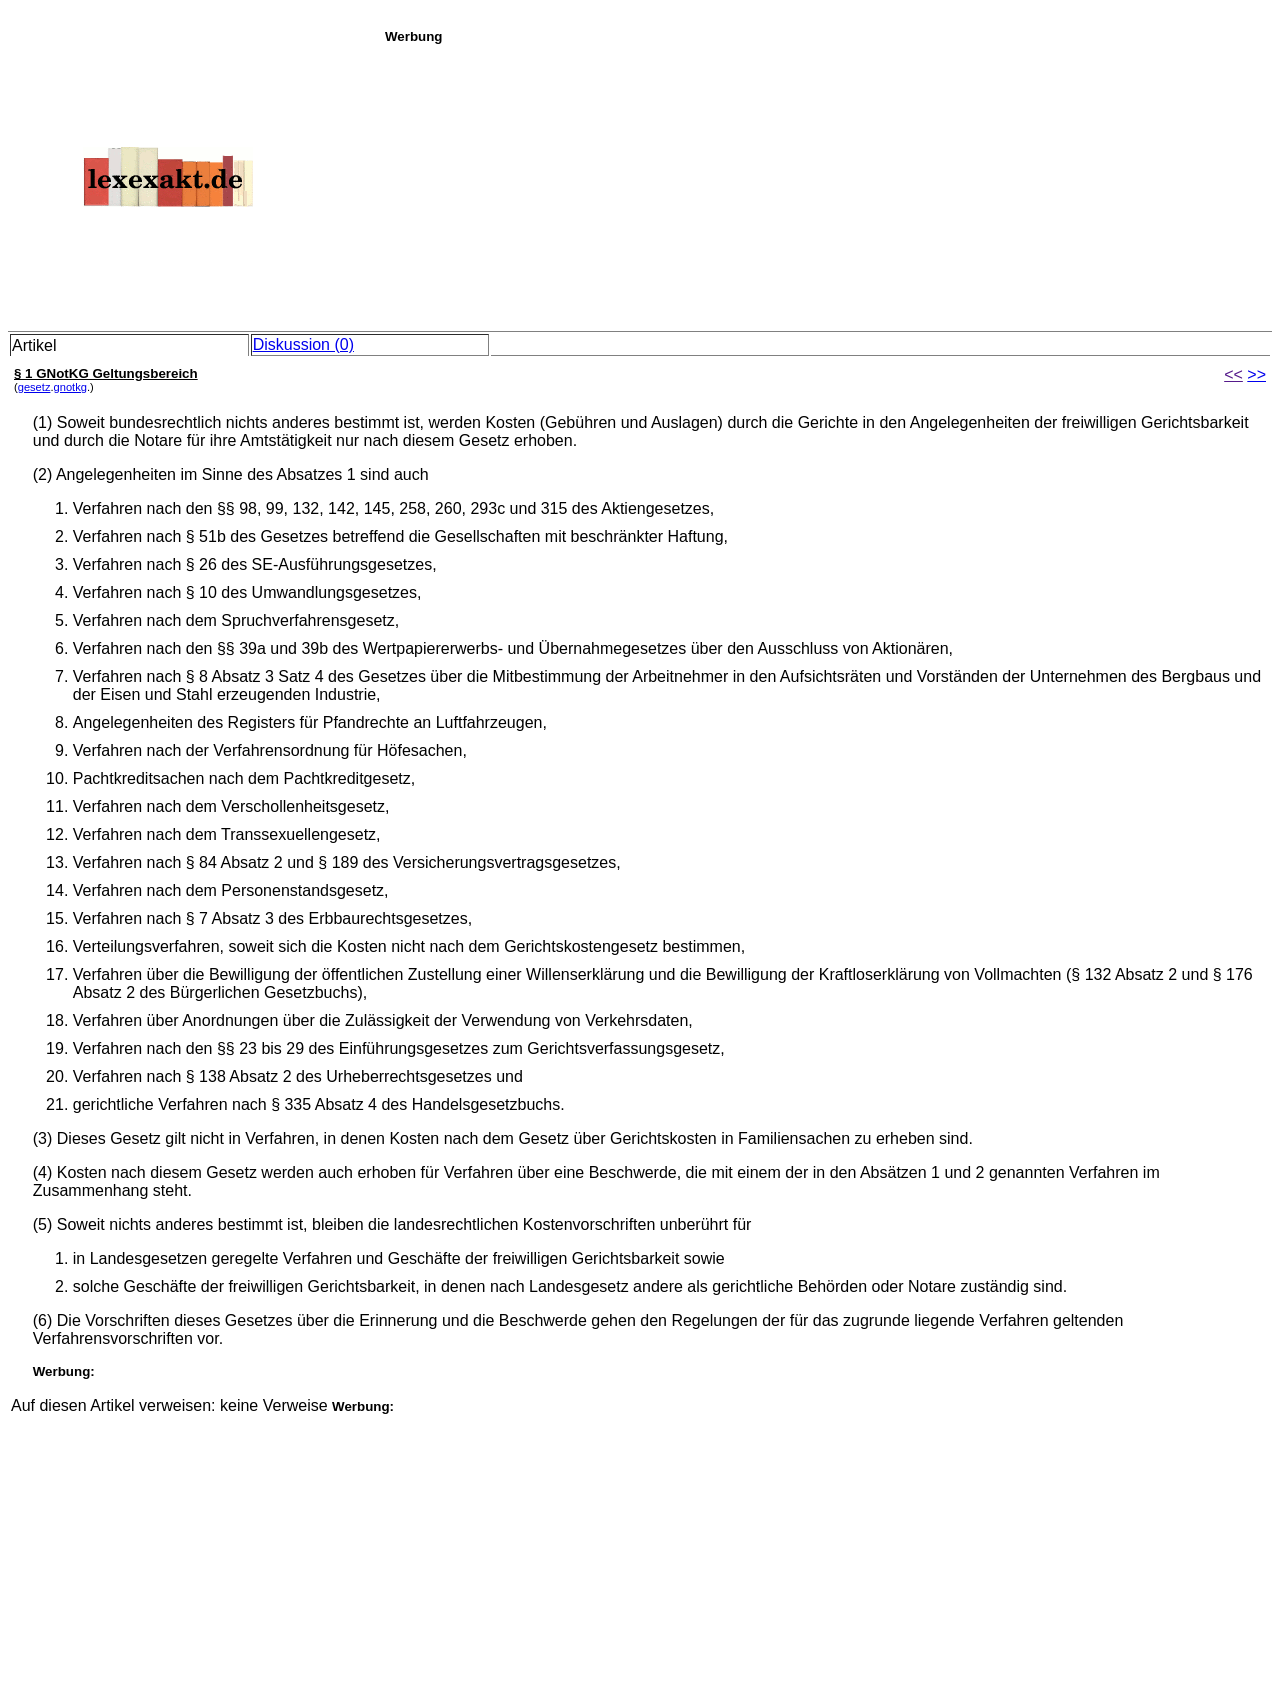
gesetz (34, 387)
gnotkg (70, 387)
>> (1256, 374)
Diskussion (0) (303, 344)
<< (1233, 374)
